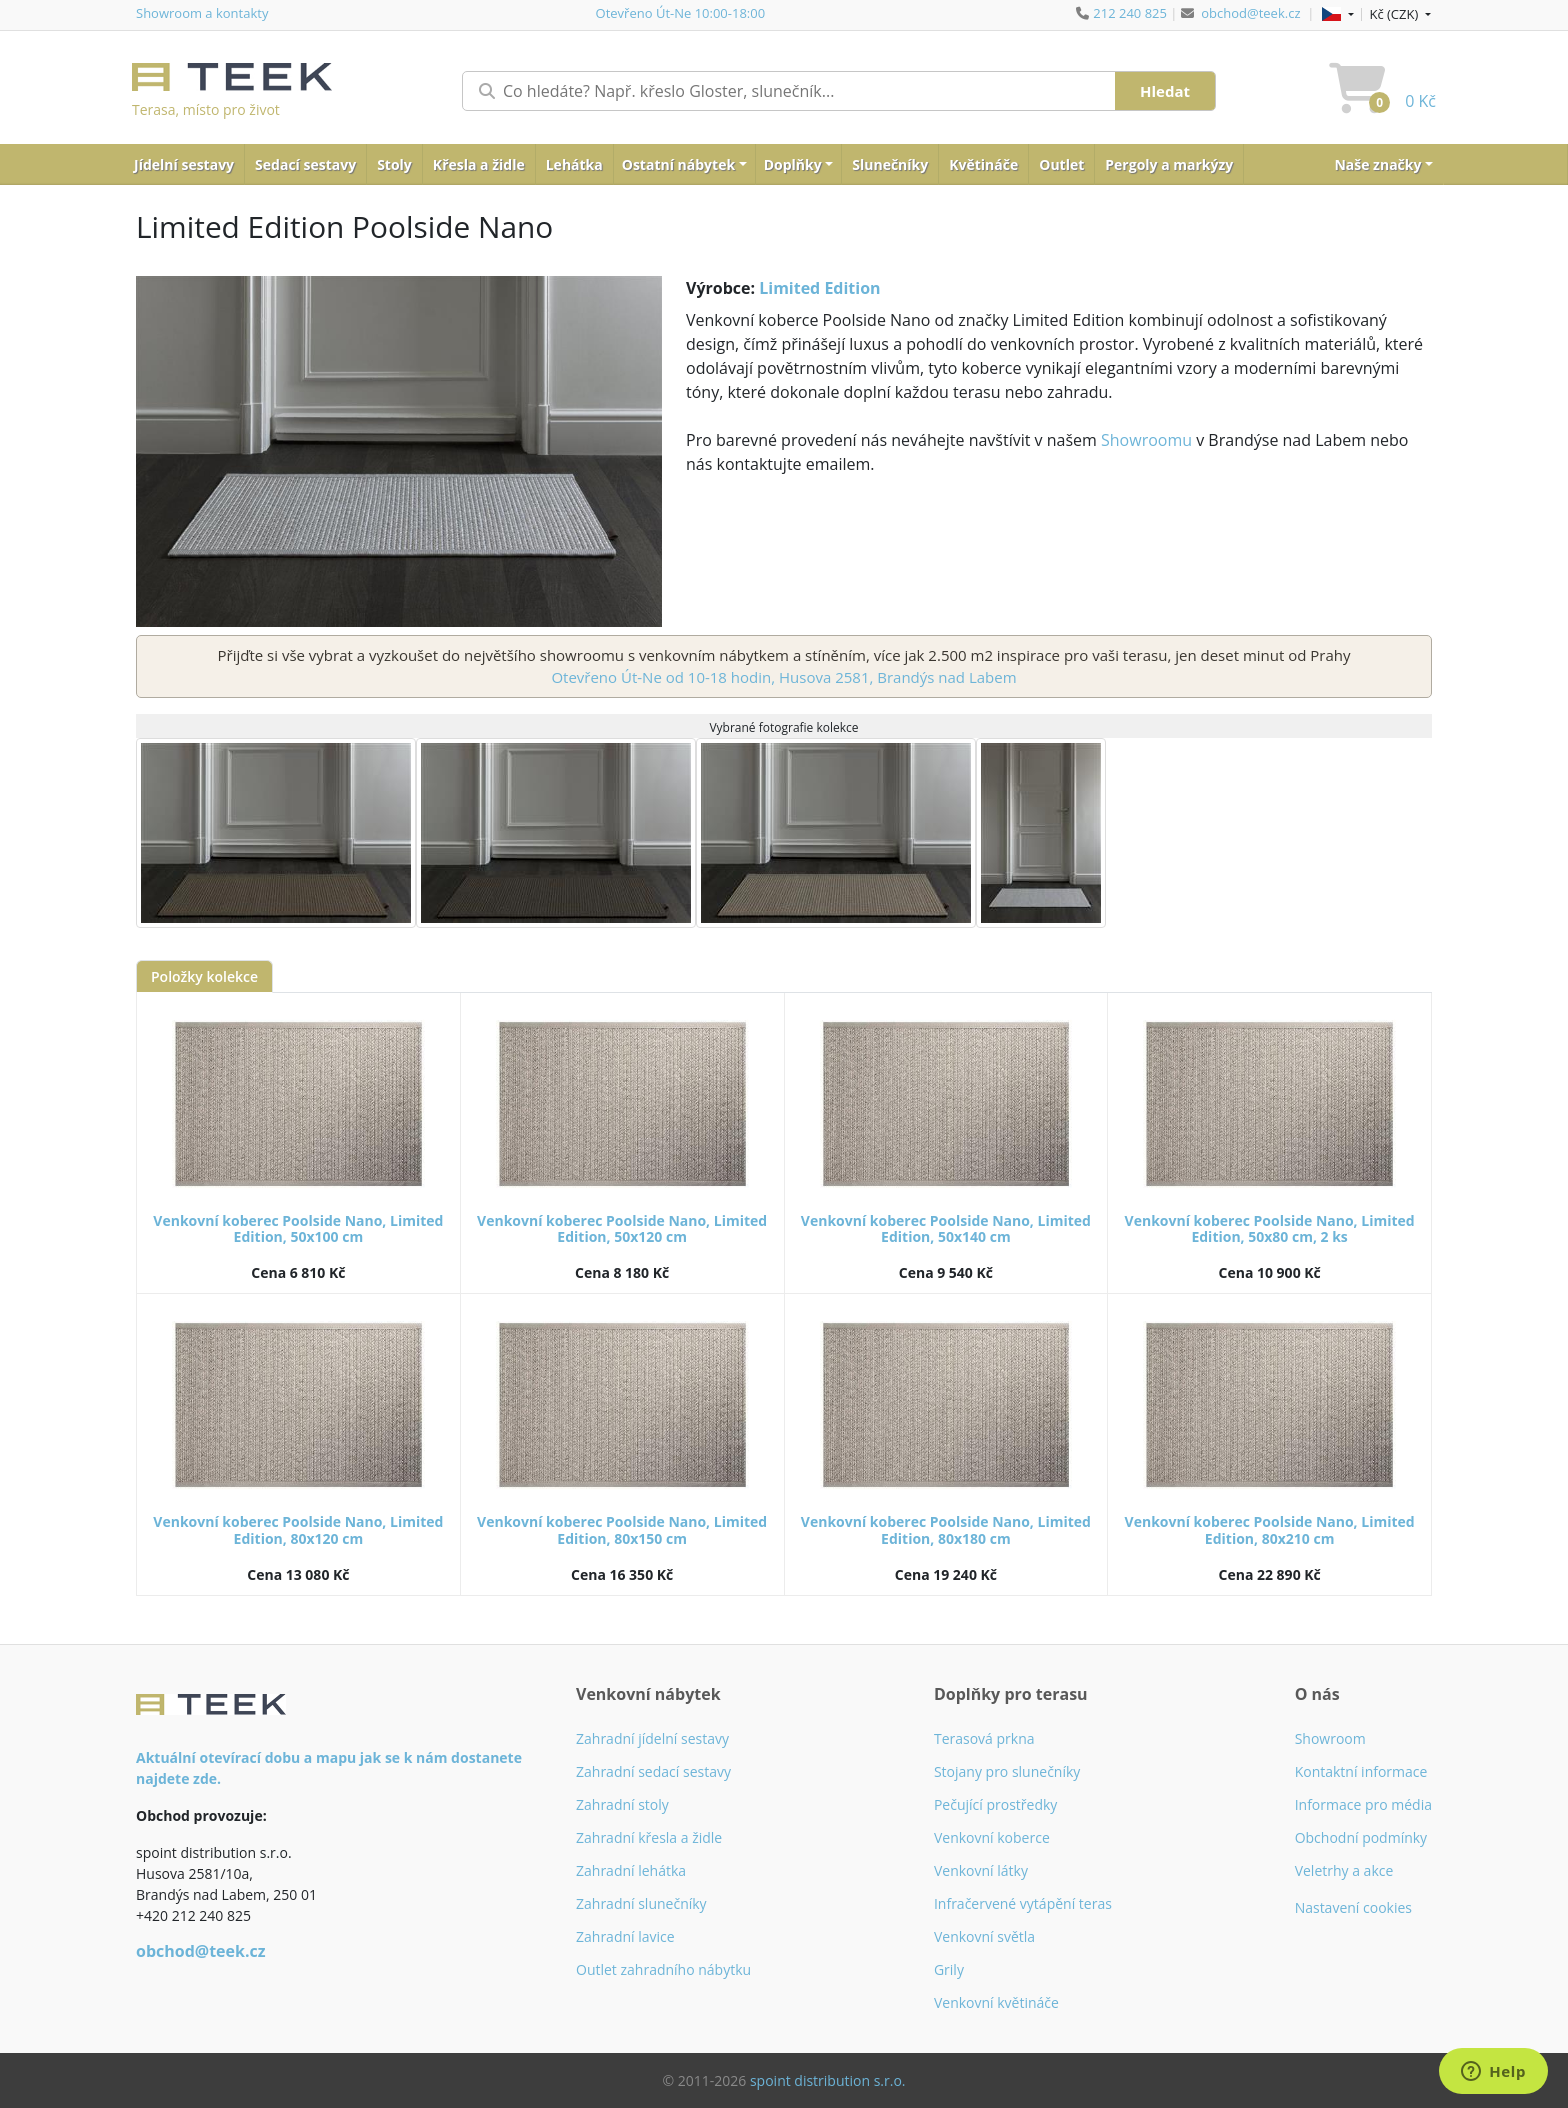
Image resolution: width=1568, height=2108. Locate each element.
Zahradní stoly (622, 1804)
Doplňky (793, 164)
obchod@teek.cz (1250, 13)
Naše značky (1377, 164)
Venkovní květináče (996, 2002)
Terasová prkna (984, 1738)
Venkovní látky (981, 1870)
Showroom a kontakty (202, 13)
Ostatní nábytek (678, 164)
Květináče (983, 164)
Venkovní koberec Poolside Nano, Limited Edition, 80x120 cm (298, 1530)
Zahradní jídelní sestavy (652, 1738)
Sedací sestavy (305, 164)
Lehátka (574, 164)
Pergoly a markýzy (1169, 164)
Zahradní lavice (625, 1936)
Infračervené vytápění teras (1023, 1903)
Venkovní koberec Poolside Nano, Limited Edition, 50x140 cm (946, 1229)
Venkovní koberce (992, 1837)
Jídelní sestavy (184, 164)
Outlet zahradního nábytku (663, 1969)
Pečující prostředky (995, 1804)
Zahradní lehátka (631, 1870)
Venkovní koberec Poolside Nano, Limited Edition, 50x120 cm (622, 1229)
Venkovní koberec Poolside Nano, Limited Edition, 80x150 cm (622, 1530)
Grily (949, 1969)
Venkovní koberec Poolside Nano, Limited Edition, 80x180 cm (946, 1530)
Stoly (394, 164)
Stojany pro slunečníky (1007, 1771)
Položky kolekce (204, 976)
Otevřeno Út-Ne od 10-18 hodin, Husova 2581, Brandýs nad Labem (783, 677)
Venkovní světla (984, 1936)
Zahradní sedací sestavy (653, 1771)
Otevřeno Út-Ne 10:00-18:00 (681, 13)
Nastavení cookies (1353, 1907)
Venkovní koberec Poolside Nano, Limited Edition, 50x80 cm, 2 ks (1270, 1229)
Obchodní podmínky (1361, 1837)
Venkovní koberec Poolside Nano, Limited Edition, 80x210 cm (1270, 1530)
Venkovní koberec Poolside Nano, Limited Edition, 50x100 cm (298, 1229)
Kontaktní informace (1361, 1771)
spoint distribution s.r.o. (828, 2080)
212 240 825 (1130, 13)
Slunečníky (890, 164)
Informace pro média (1363, 1804)
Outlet (1061, 164)
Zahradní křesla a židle (649, 1837)
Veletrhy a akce (1344, 1870)
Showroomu (1146, 440)
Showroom (1330, 1738)
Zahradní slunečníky (641, 1903)
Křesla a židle (479, 164)
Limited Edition (819, 288)
